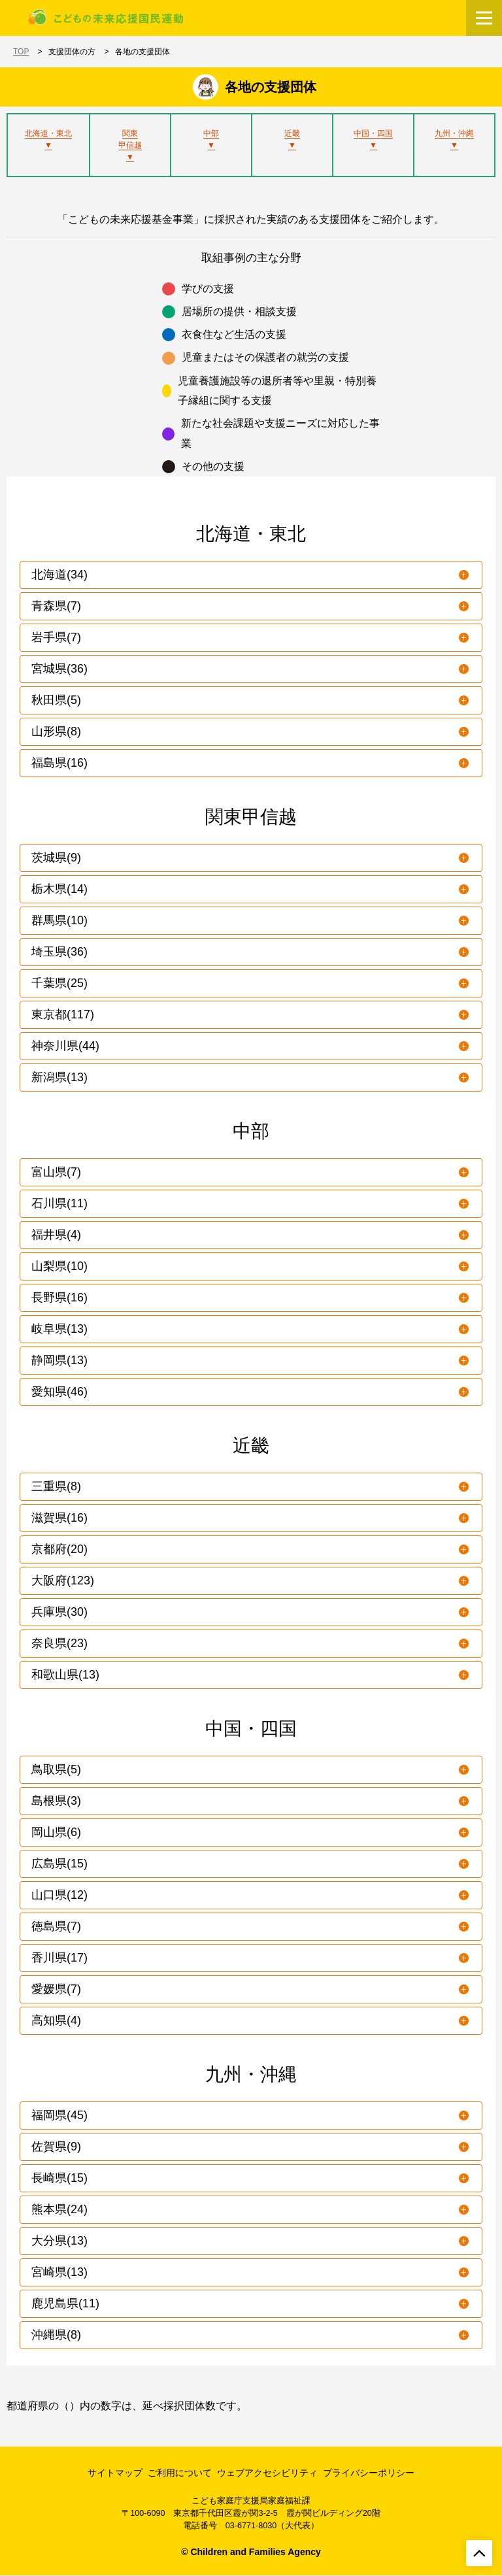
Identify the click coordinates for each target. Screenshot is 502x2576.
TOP (21, 51)
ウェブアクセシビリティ (267, 2472)
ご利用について (180, 2472)
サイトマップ (115, 2472)
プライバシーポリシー (368, 2472)
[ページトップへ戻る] (479, 2553)
